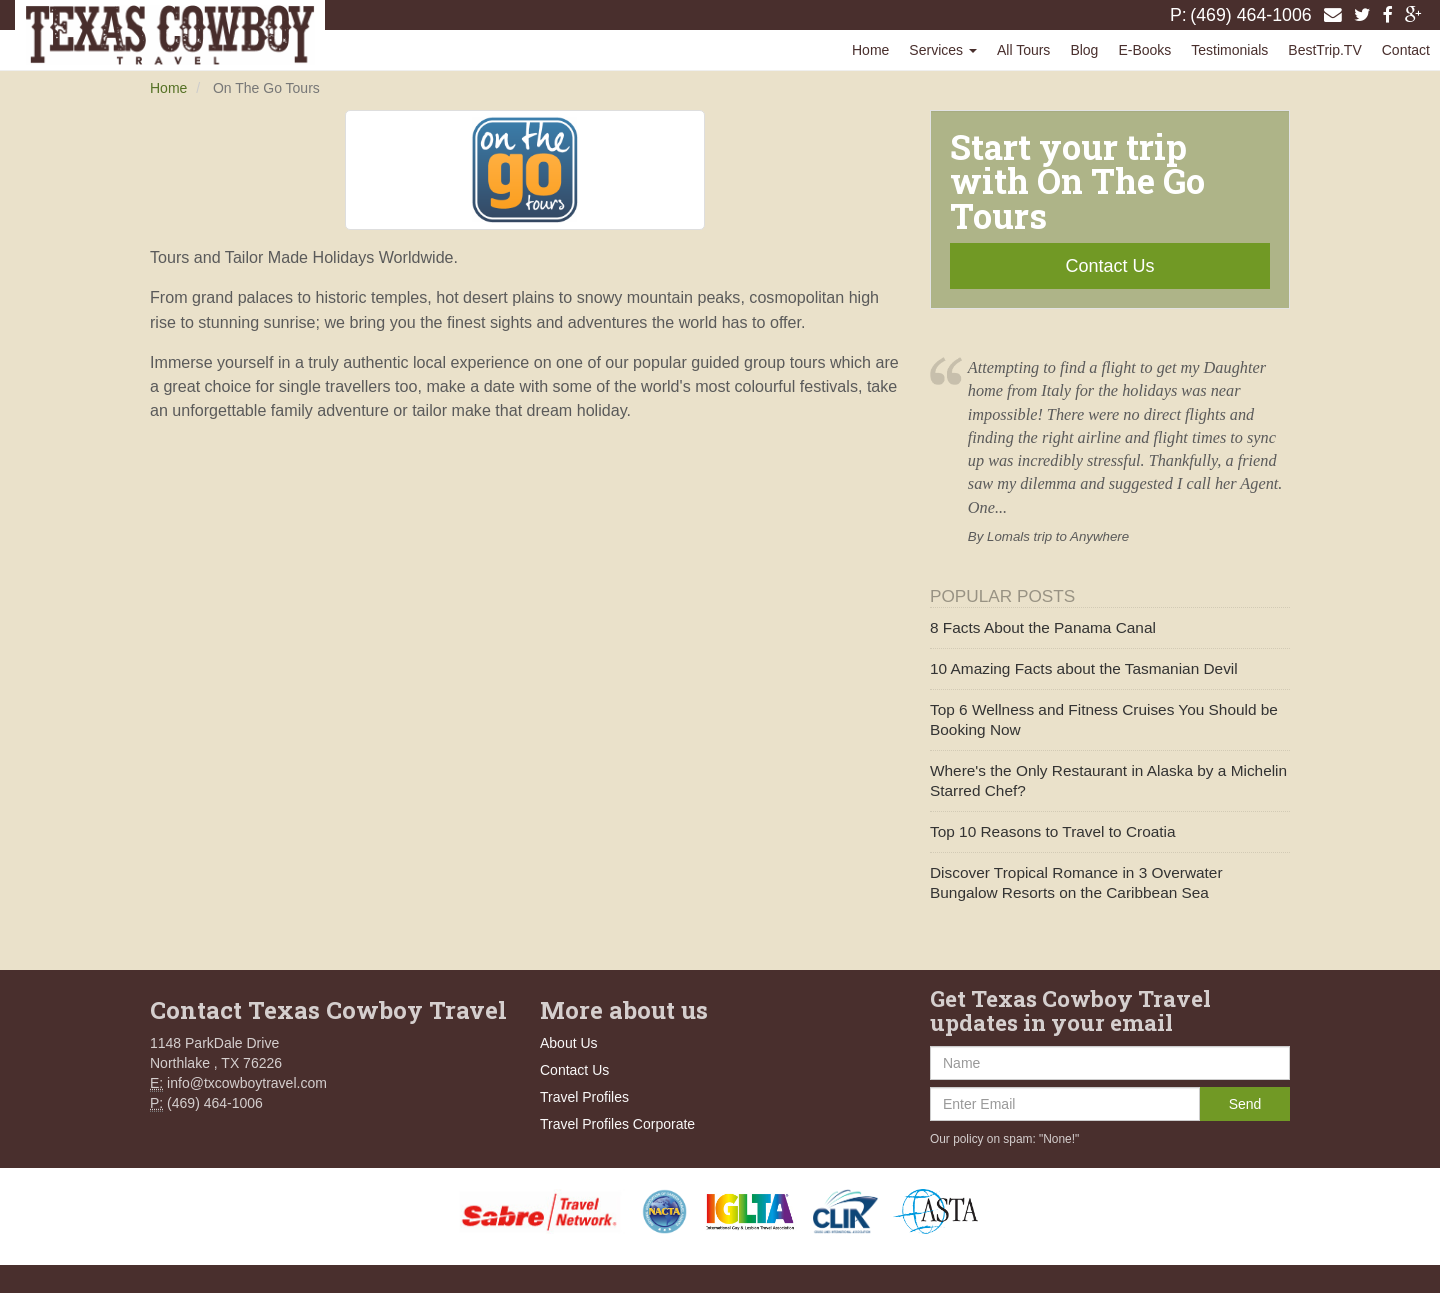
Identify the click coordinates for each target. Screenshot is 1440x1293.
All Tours (1023, 50)
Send (1245, 1104)
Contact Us (1109, 266)
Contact (1406, 50)
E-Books (1144, 50)
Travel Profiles (584, 1097)
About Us (569, 1043)
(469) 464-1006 (1251, 15)
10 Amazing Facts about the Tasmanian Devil (1084, 668)
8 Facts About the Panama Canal (1043, 627)
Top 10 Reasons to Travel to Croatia (1053, 831)
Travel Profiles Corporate (617, 1124)
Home (870, 50)
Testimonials (1229, 50)
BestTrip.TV (1324, 50)
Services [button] (943, 50)
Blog (1084, 50)
